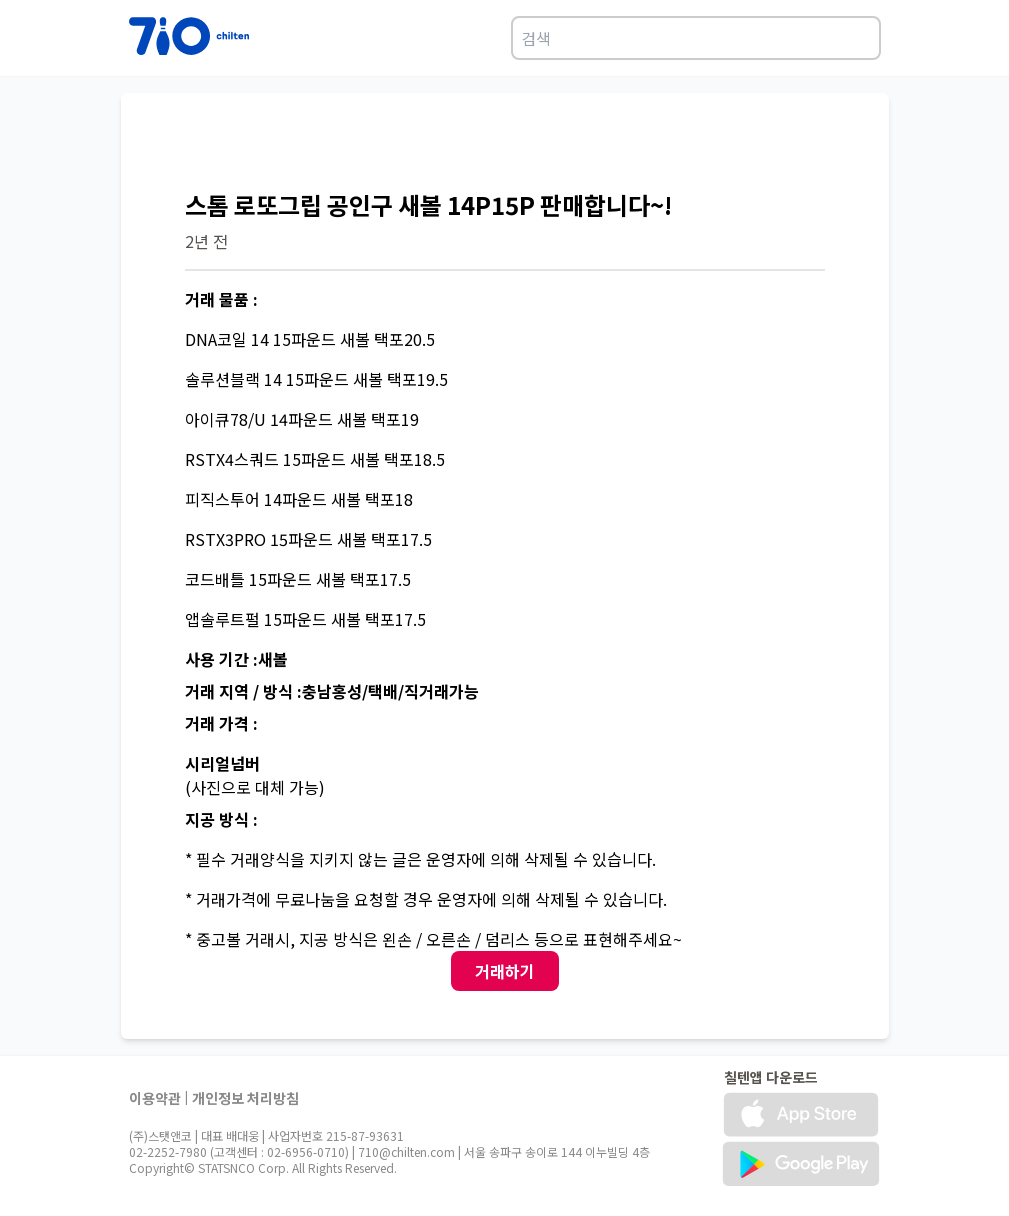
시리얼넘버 (222, 763)
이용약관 (155, 1098)
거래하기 (505, 971)
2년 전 (206, 241)
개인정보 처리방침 (245, 1098)
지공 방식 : (221, 819)
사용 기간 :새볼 (236, 659)
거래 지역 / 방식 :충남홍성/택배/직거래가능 (332, 691)
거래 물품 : (221, 299)
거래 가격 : (221, 723)
